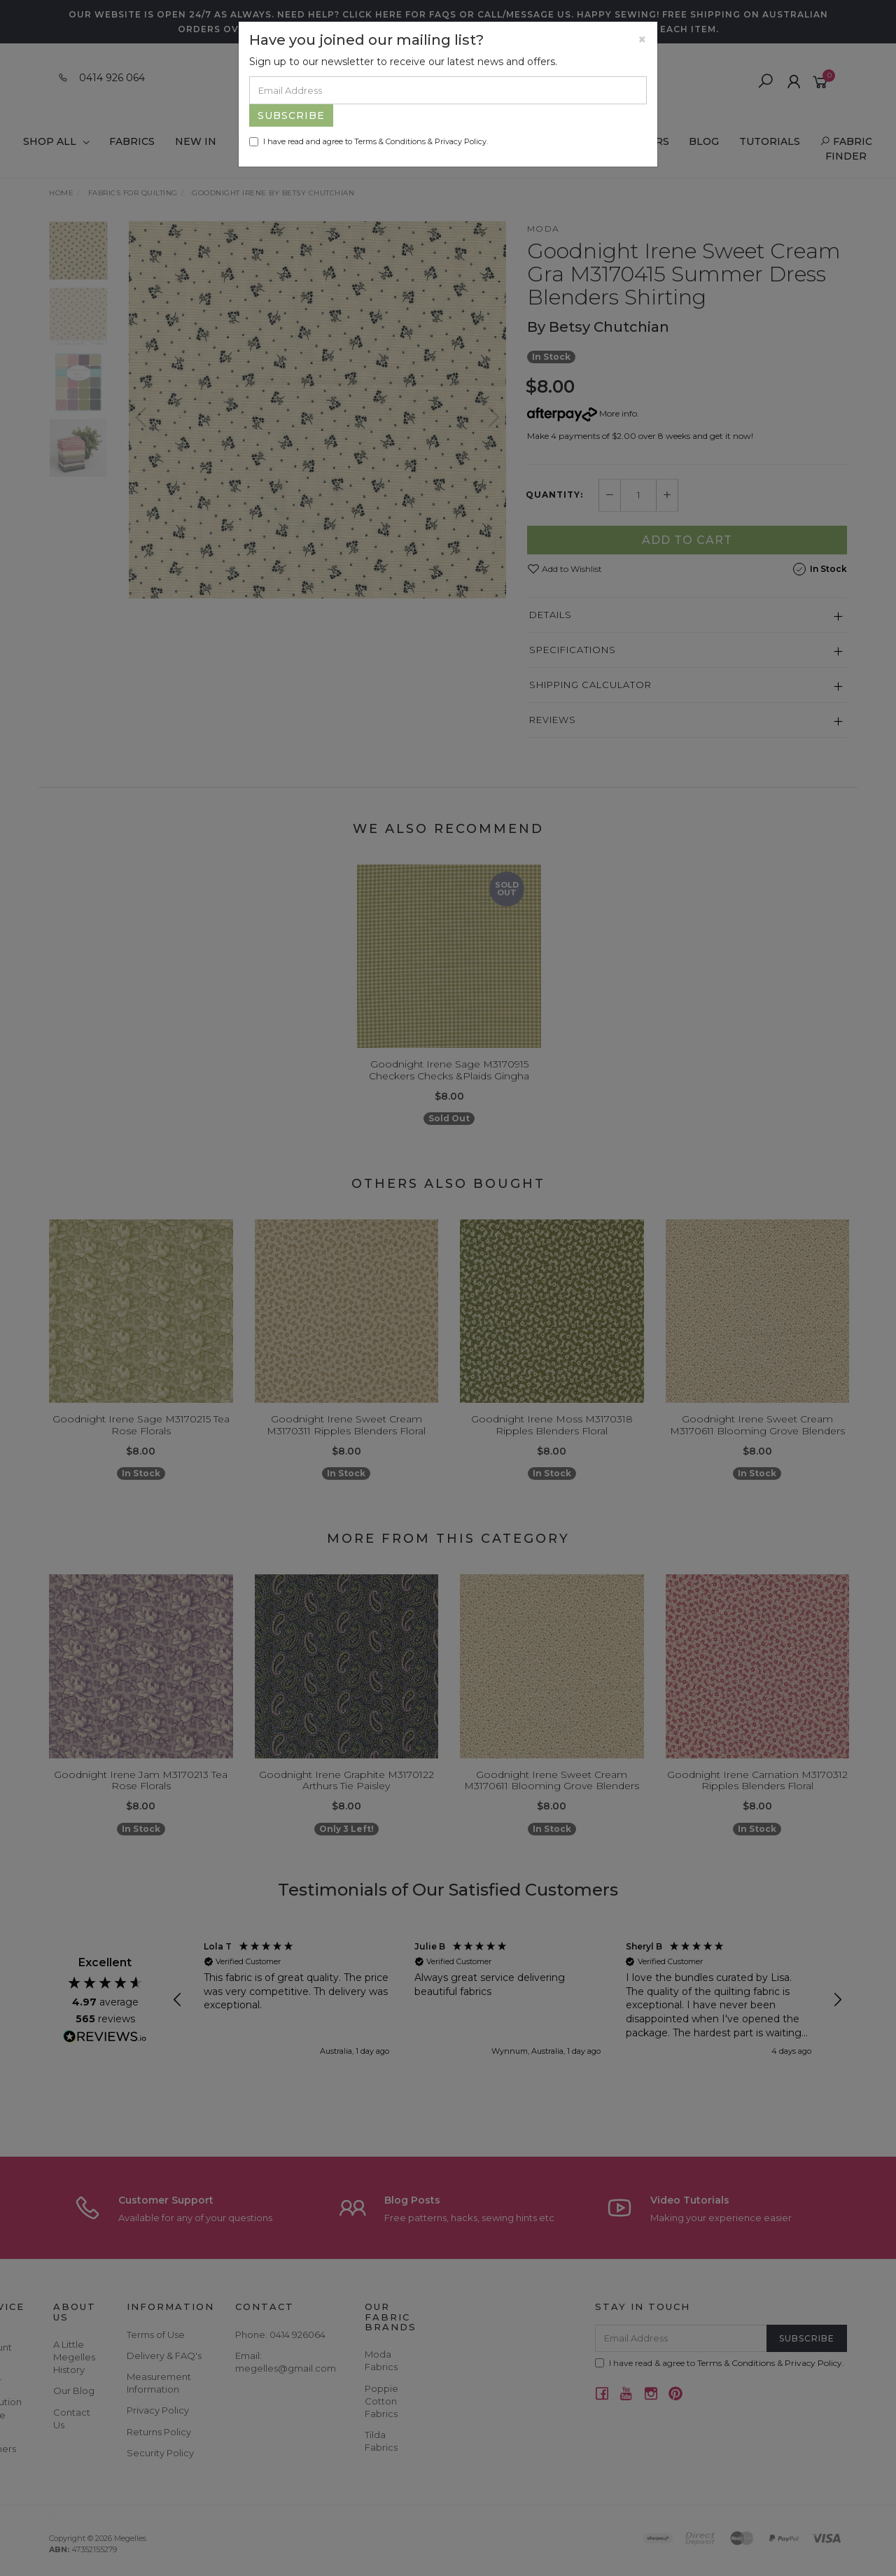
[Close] (642, 39)
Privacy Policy (460, 141)
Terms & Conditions (390, 141)
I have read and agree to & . (368, 141)
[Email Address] (448, 90)
